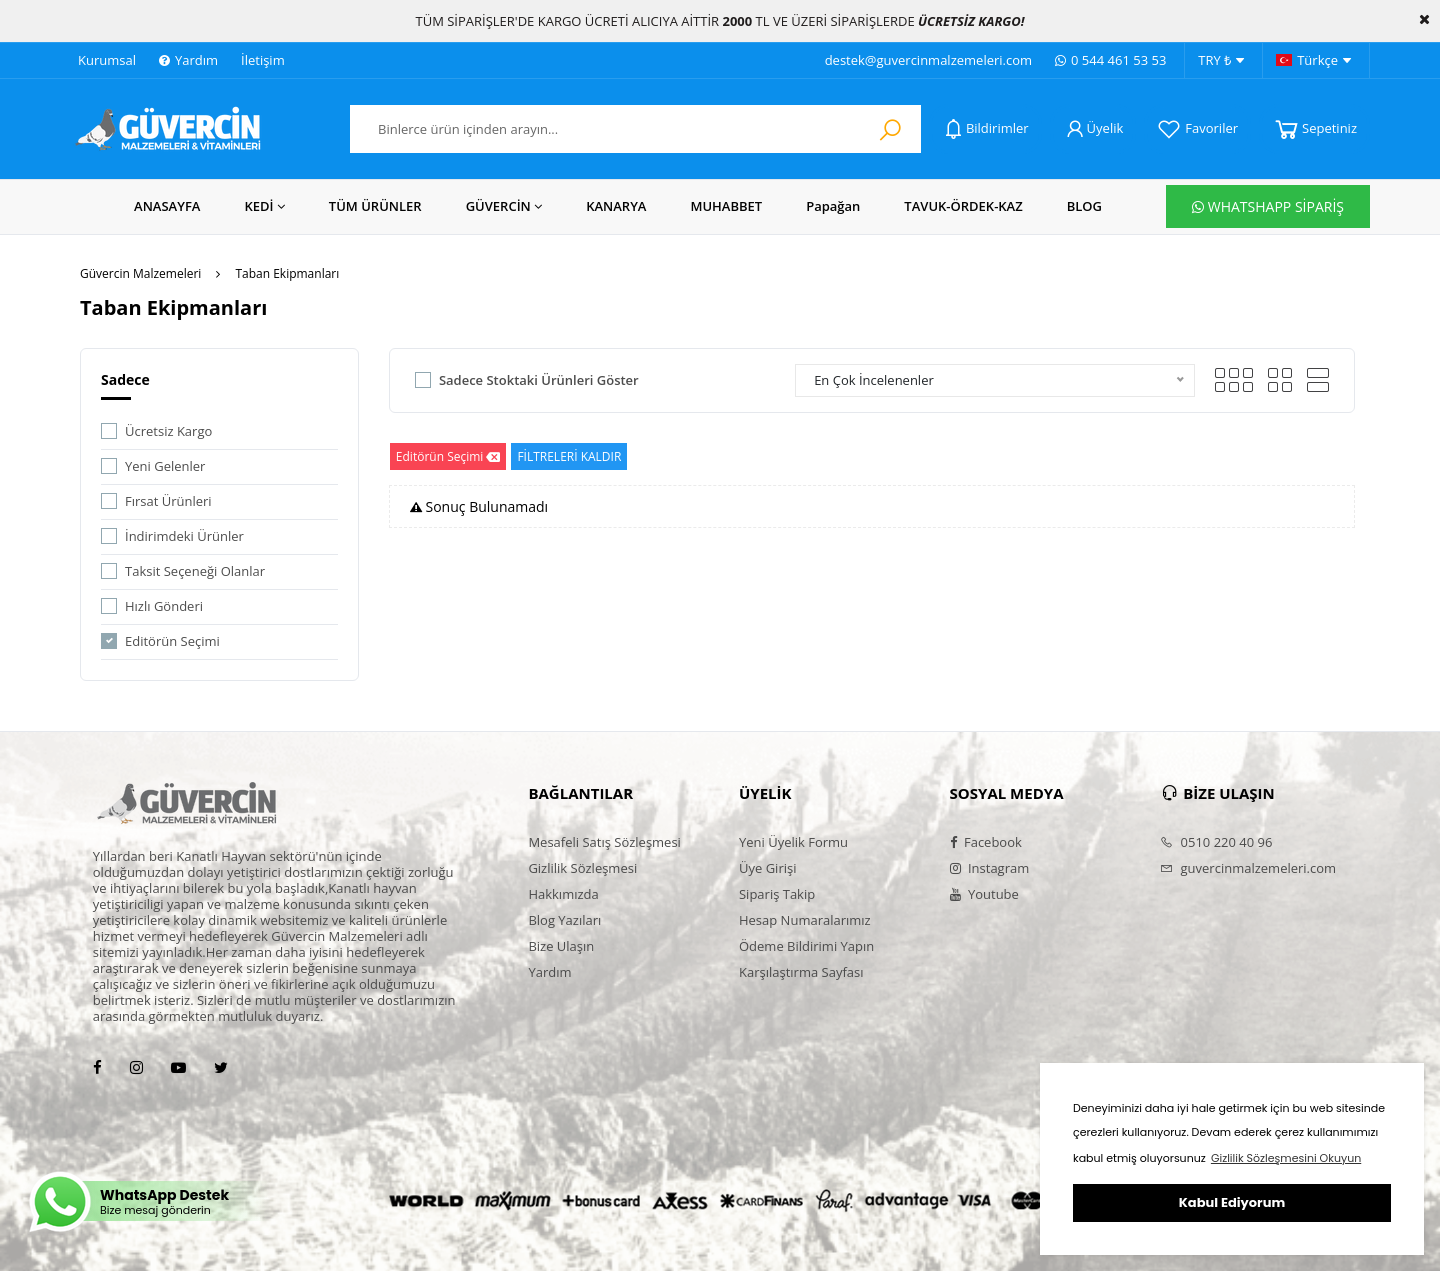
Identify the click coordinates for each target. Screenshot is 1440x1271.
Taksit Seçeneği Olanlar (195, 571)
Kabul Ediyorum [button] (1232, 1202)
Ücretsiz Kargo (168, 431)
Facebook (986, 842)
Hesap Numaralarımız (805, 920)
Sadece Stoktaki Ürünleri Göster (539, 380)
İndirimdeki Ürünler (184, 536)
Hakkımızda (563, 894)
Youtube (984, 894)
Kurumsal (107, 60)
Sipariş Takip (777, 894)
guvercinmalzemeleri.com (1248, 868)
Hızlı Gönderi (164, 606)
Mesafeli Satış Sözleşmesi (604, 842)
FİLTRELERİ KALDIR (569, 456)
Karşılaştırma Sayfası (801, 972)
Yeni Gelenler (165, 466)
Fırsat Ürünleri (168, 501)
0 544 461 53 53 (1110, 60)
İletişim (263, 60)
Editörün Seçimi (172, 641)
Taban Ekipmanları (287, 273)
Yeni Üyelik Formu (793, 842)
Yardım (188, 60)
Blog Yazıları (564, 920)
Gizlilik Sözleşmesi (582, 868)
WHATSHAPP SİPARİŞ (1268, 206)
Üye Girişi (767, 868)
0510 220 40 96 (1216, 842)
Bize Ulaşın (561, 946)
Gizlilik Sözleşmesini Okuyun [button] (1286, 1158)
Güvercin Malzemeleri (140, 273)
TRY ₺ (1221, 61)
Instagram (990, 868)
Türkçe (1313, 61)
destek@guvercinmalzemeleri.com (928, 60)
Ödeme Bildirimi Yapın (806, 946)
